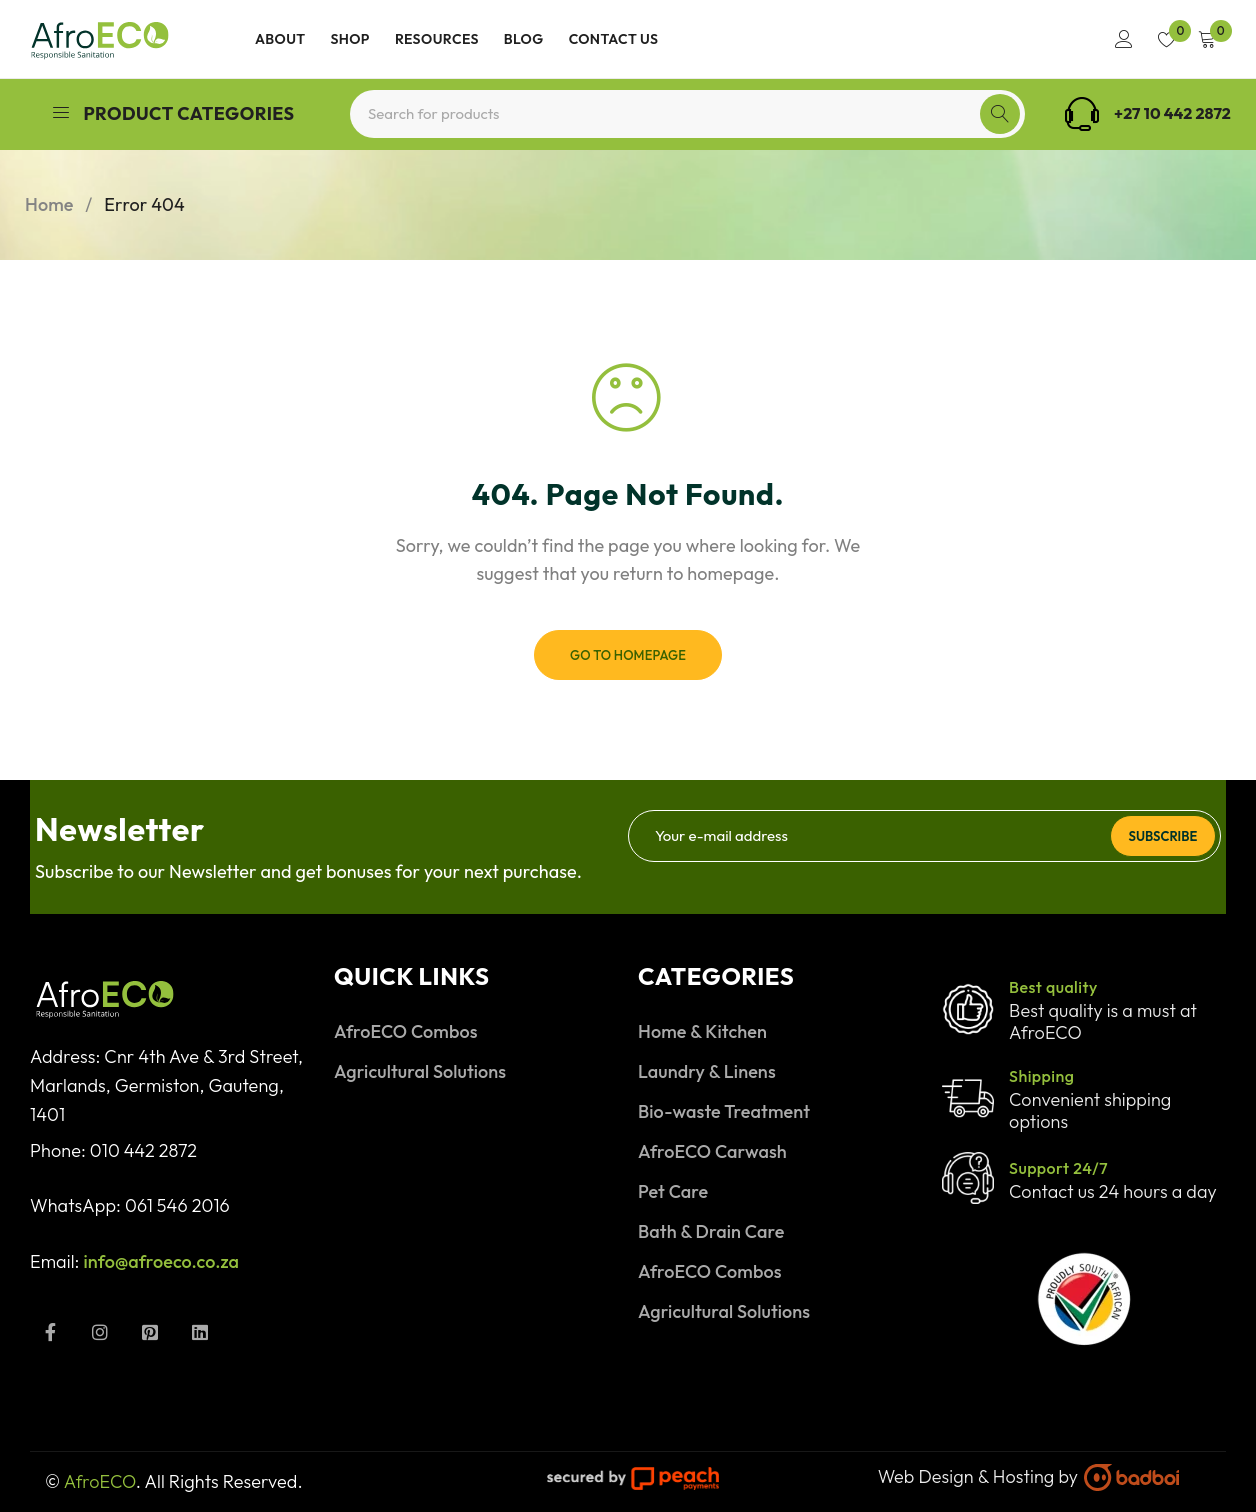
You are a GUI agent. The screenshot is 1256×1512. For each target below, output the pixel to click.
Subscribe (1160, 835)
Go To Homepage (628, 655)
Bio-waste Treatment (724, 1111)
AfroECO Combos (406, 1031)
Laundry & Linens (707, 1071)
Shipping (1041, 1076)
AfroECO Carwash (712, 1151)
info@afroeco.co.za (162, 1261)
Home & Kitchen (702, 1031)
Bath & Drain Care (711, 1231)
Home (49, 205)
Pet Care (673, 1191)
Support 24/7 (1058, 1168)
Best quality (1053, 987)
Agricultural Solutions (420, 1071)
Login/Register (1119, 39)
